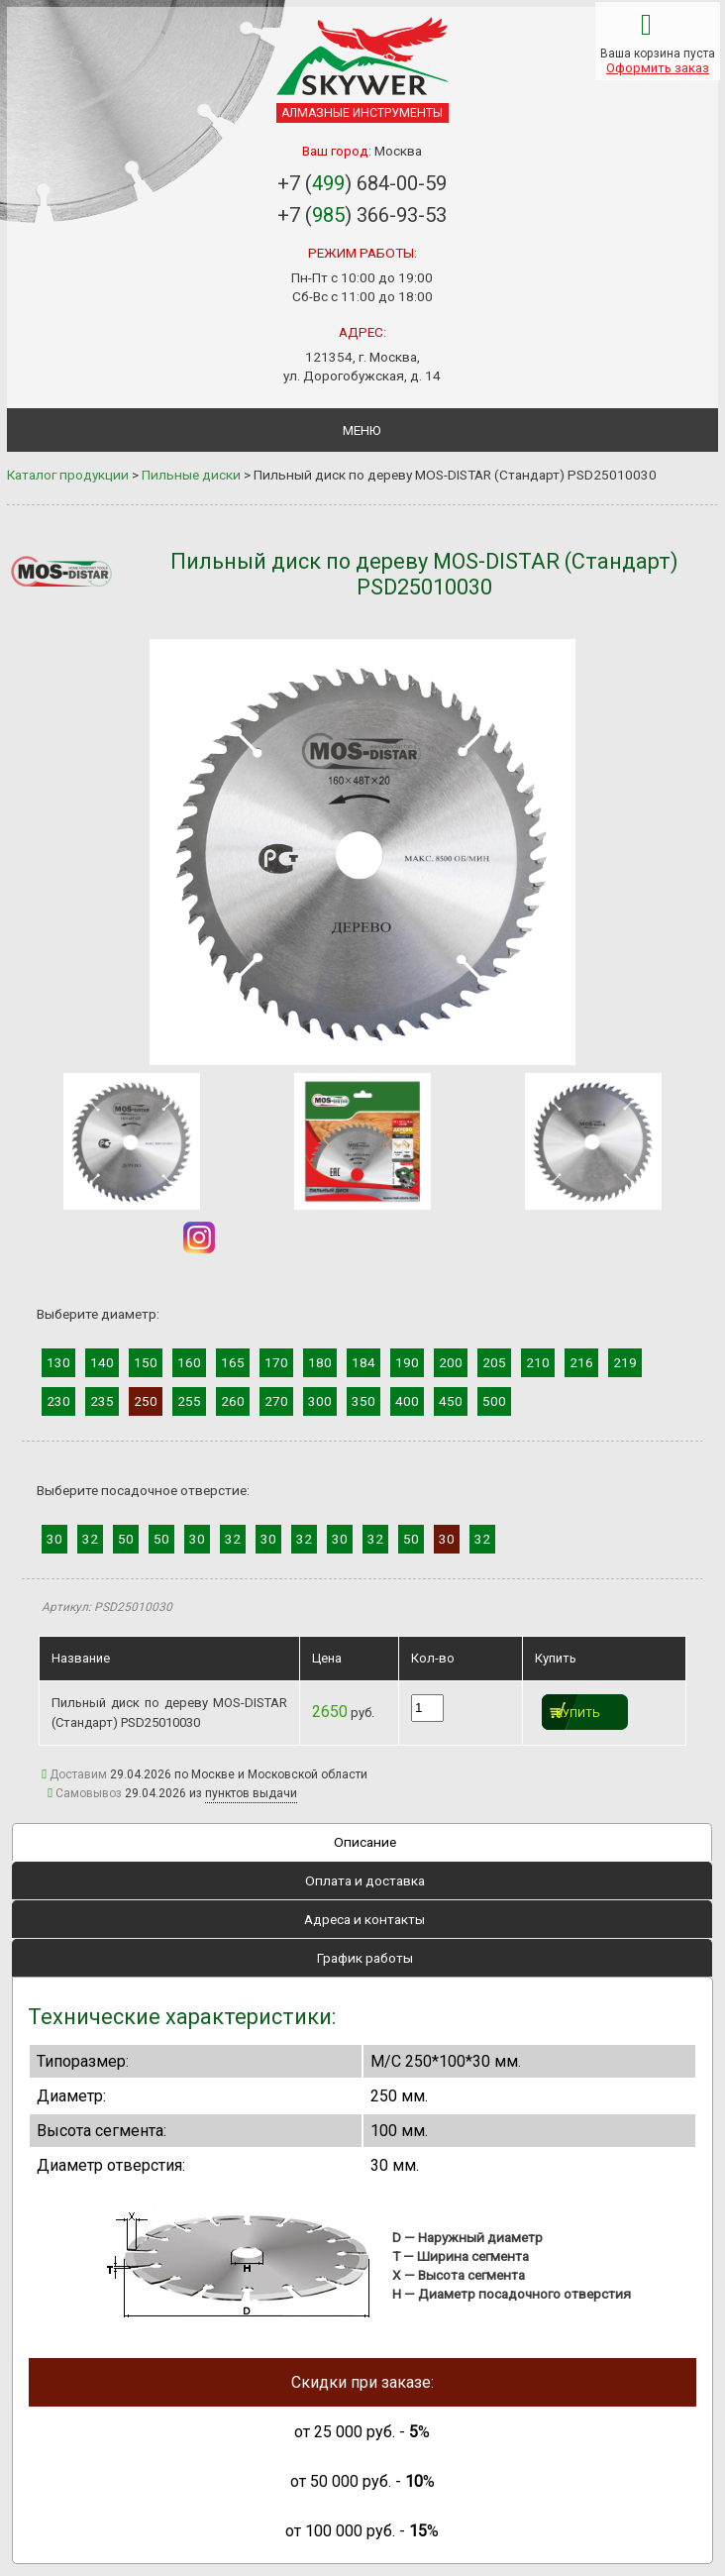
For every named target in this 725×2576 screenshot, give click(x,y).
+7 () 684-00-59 (362, 183)
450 (451, 1401)
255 (189, 1401)
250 (145, 1401)
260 (233, 1401)
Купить (578, 1713)
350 (363, 1401)
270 (276, 1401)
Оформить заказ (657, 67)
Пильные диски (191, 475)
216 (581, 1362)
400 (407, 1401)
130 (58, 1362)
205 (494, 1362)
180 (320, 1362)
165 (233, 1362)
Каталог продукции (68, 475)
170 (276, 1362)
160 (189, 1362)
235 (102, 1401)
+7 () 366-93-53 (362, 215)
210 (538, 1362)
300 (320, 1401)
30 (54, 1539)
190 (407, 1362)
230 (58, 1401)
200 (451, 1362)
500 (494, 1401)
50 (126, 1539)
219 (625, 1362)
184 (363, 1362)
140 (102, 1362)
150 (145, 1362)
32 (90, 1539)
